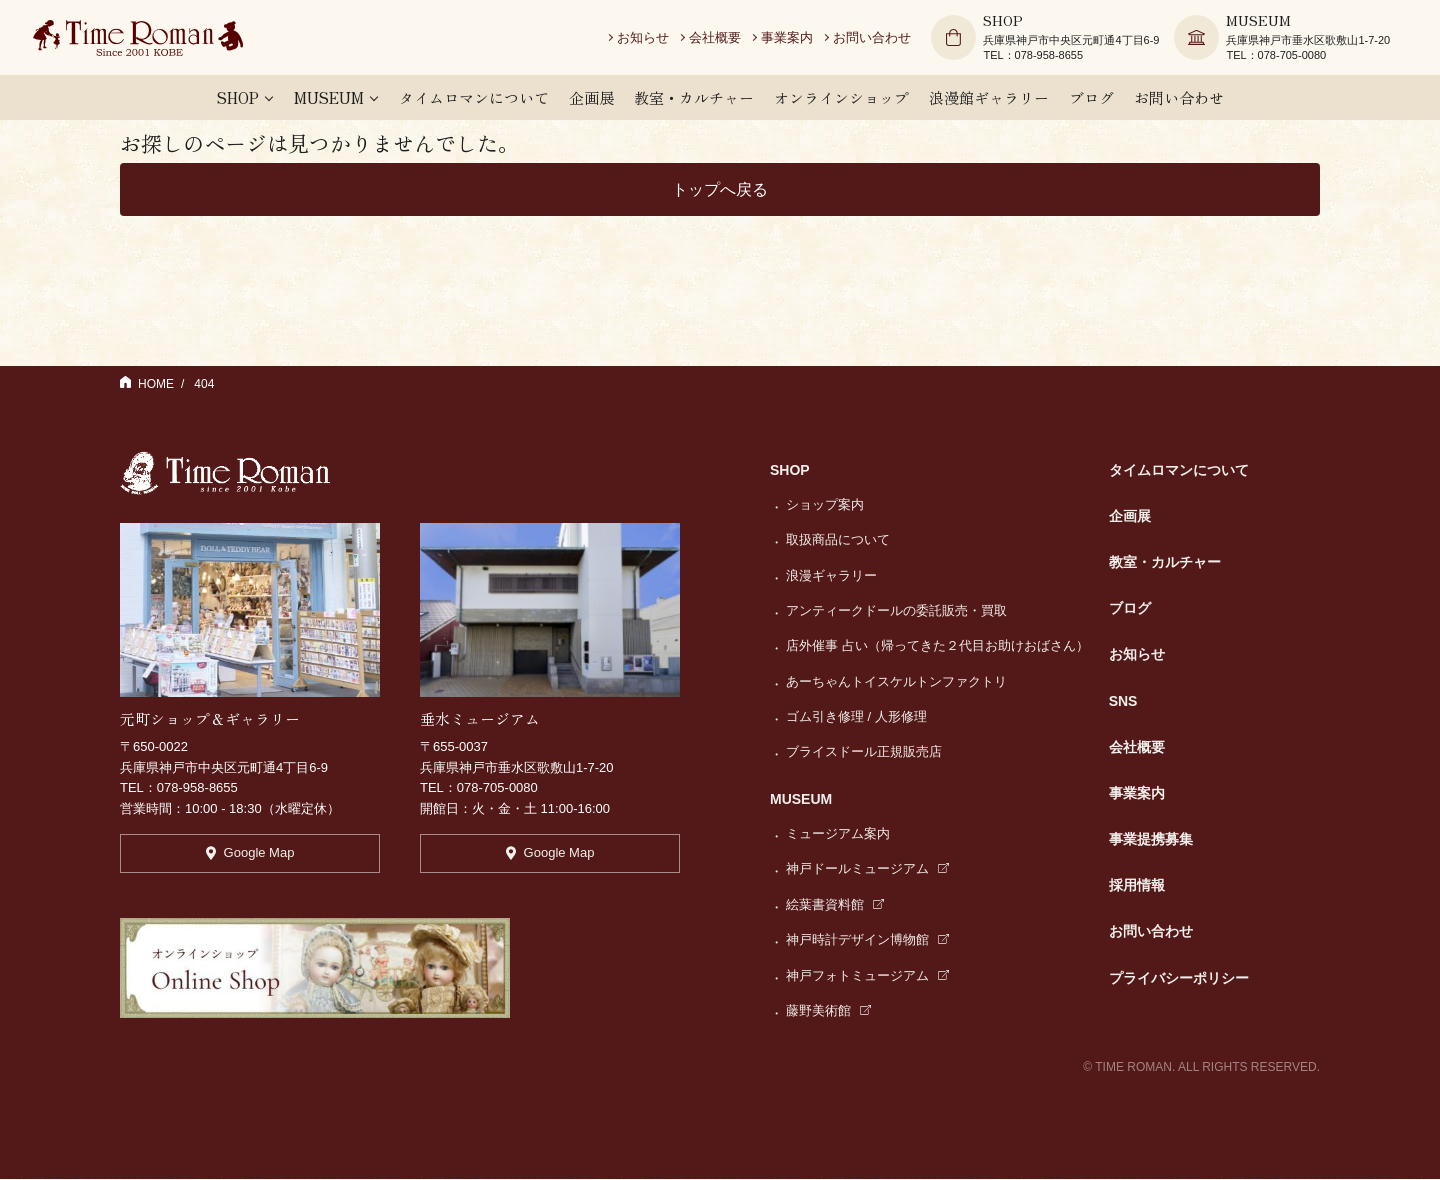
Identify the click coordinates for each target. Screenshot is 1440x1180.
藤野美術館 (828, 1011)
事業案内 (794, 39)
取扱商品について (838, 540)
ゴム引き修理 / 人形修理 (856, 717)
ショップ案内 (825, 505)
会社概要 (722, 39)
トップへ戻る (720, 189)
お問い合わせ (879, 39)
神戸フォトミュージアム (867, 976)
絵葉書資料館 (835, 905)
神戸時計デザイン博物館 (867, 940)
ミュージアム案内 (838, 834)
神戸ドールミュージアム (867, 869)
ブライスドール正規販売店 (864, 752)
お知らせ (650, 39)
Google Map (250, 856)
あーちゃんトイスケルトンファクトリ (896, 682)
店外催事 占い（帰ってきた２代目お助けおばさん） (937, 646)
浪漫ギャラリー (831, 576)
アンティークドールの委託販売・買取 (896, 611)
